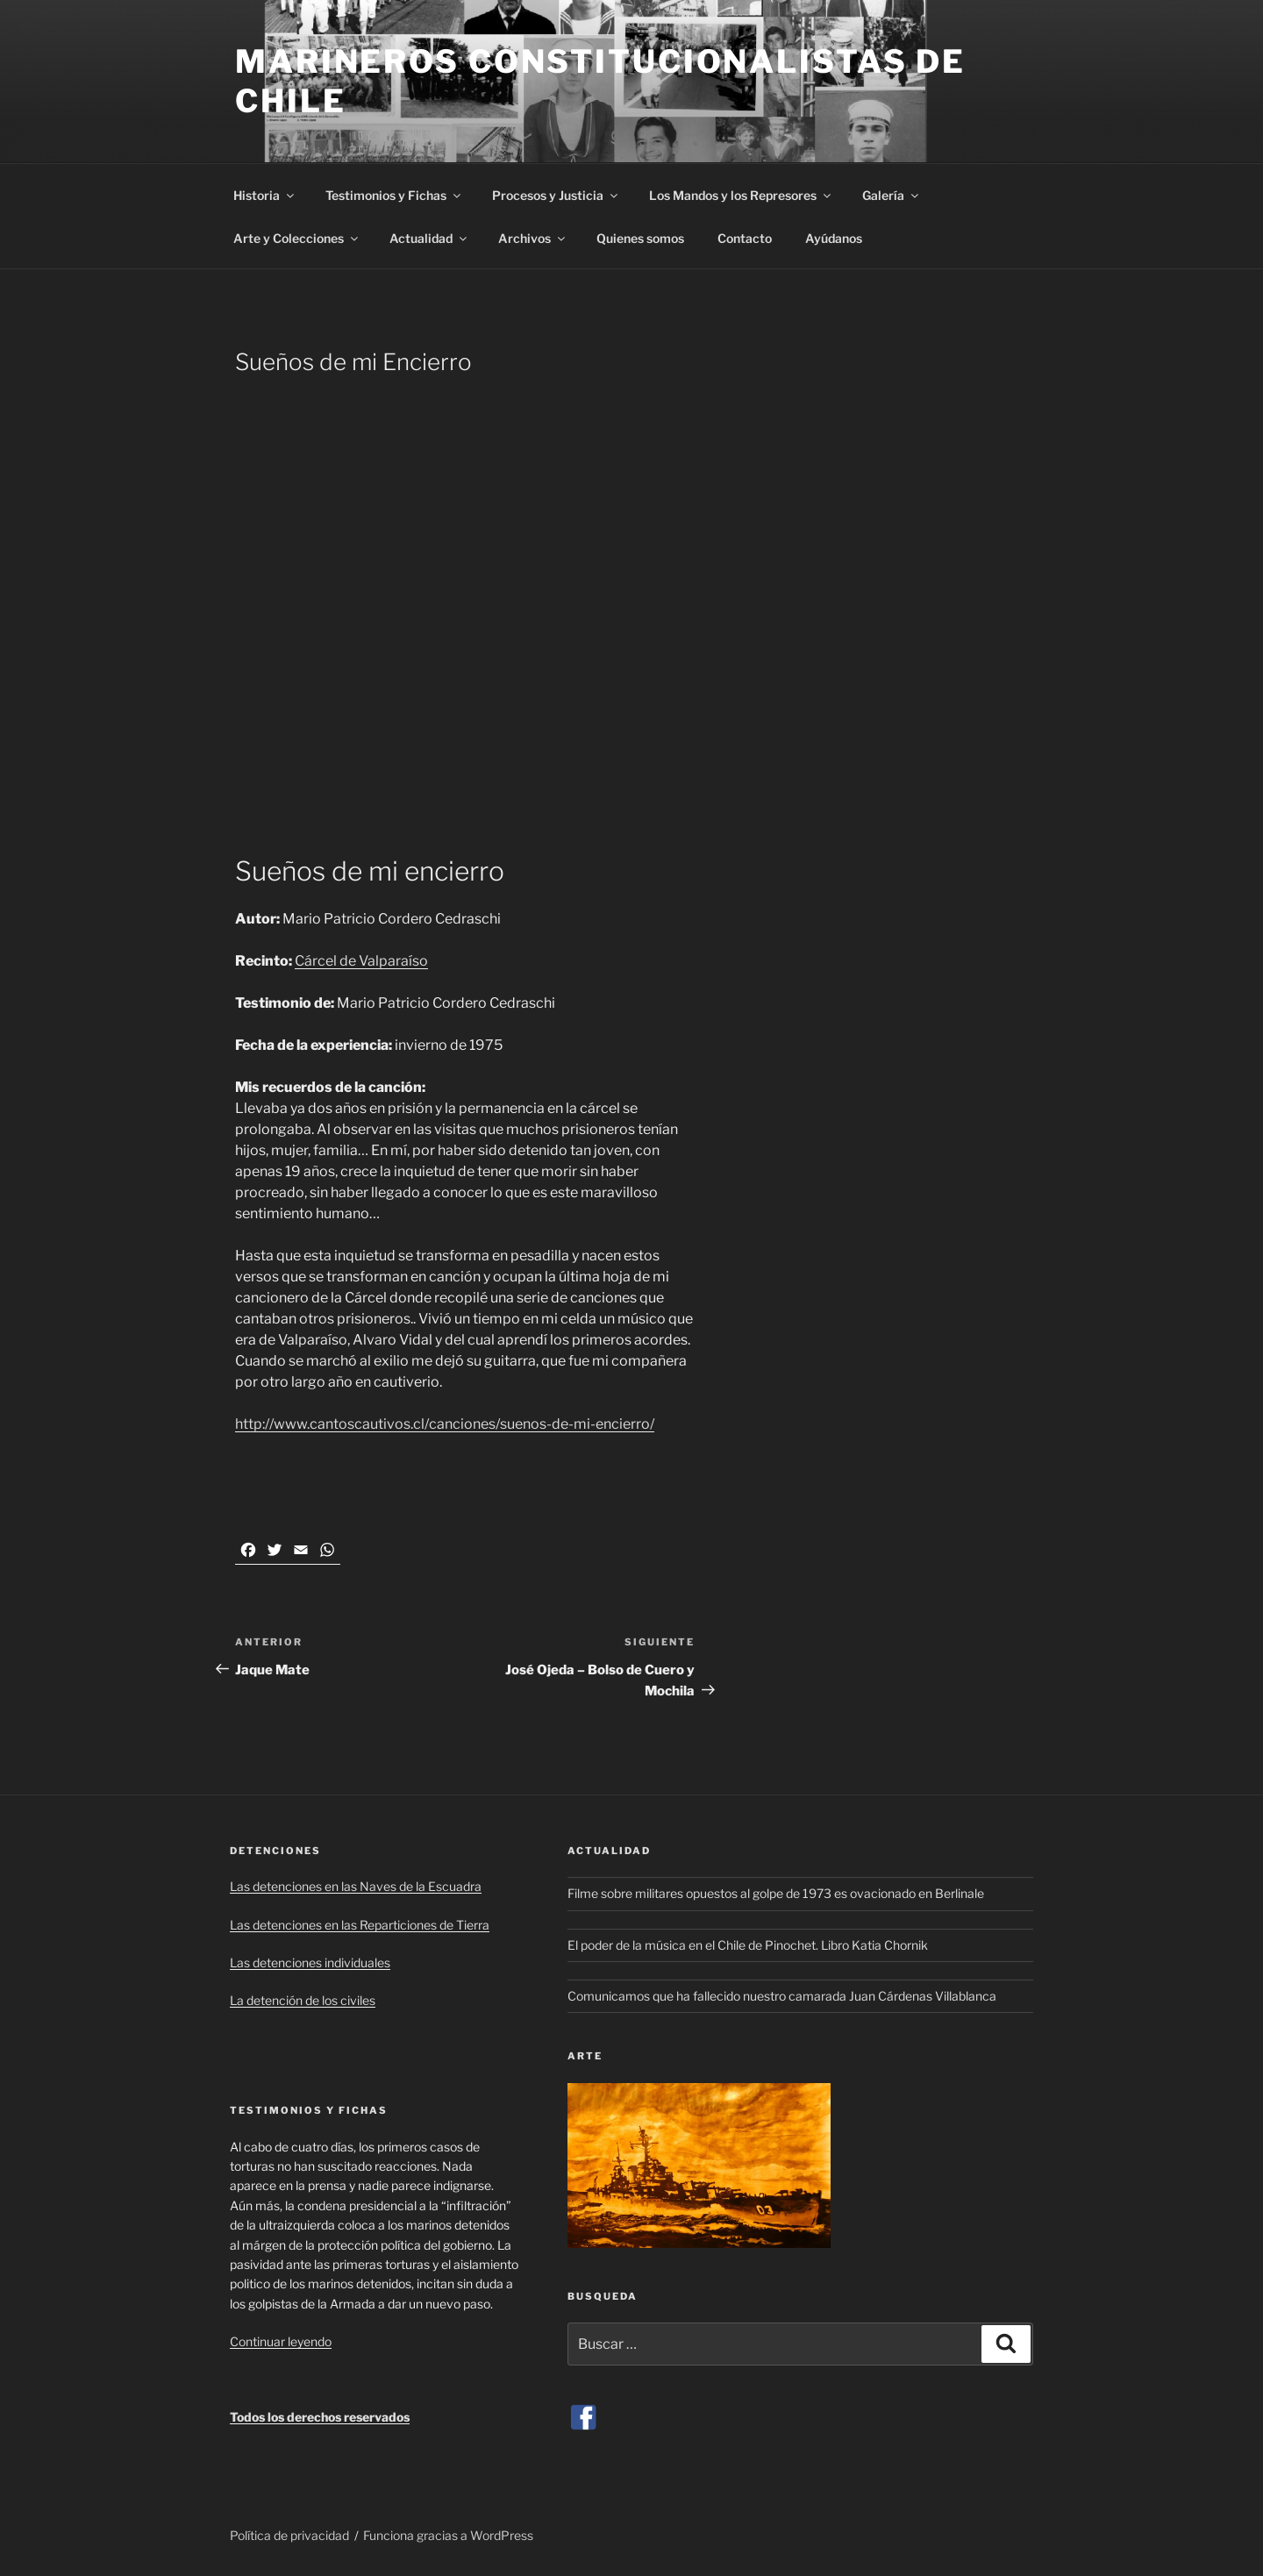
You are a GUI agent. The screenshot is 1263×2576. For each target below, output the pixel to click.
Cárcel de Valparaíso (361, 961)
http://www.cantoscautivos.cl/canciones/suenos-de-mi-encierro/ (444, 1424)
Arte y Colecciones (296, 238)
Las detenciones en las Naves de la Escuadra (356, 1886)
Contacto (744, 238)
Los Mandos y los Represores (741, 195)
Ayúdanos (833, 238)
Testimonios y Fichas (394, 195)
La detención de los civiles (302, 2000)
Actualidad (429, 238)
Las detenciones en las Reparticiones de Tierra (359, 1924)
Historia (264, 195)
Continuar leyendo (281, 2341)
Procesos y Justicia (556, 195)
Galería (891, 195)
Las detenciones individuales (310, 1962)
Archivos (532, 238)
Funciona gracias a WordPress (448, 2535)
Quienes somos (640, 238)
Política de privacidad (289, 2535)
